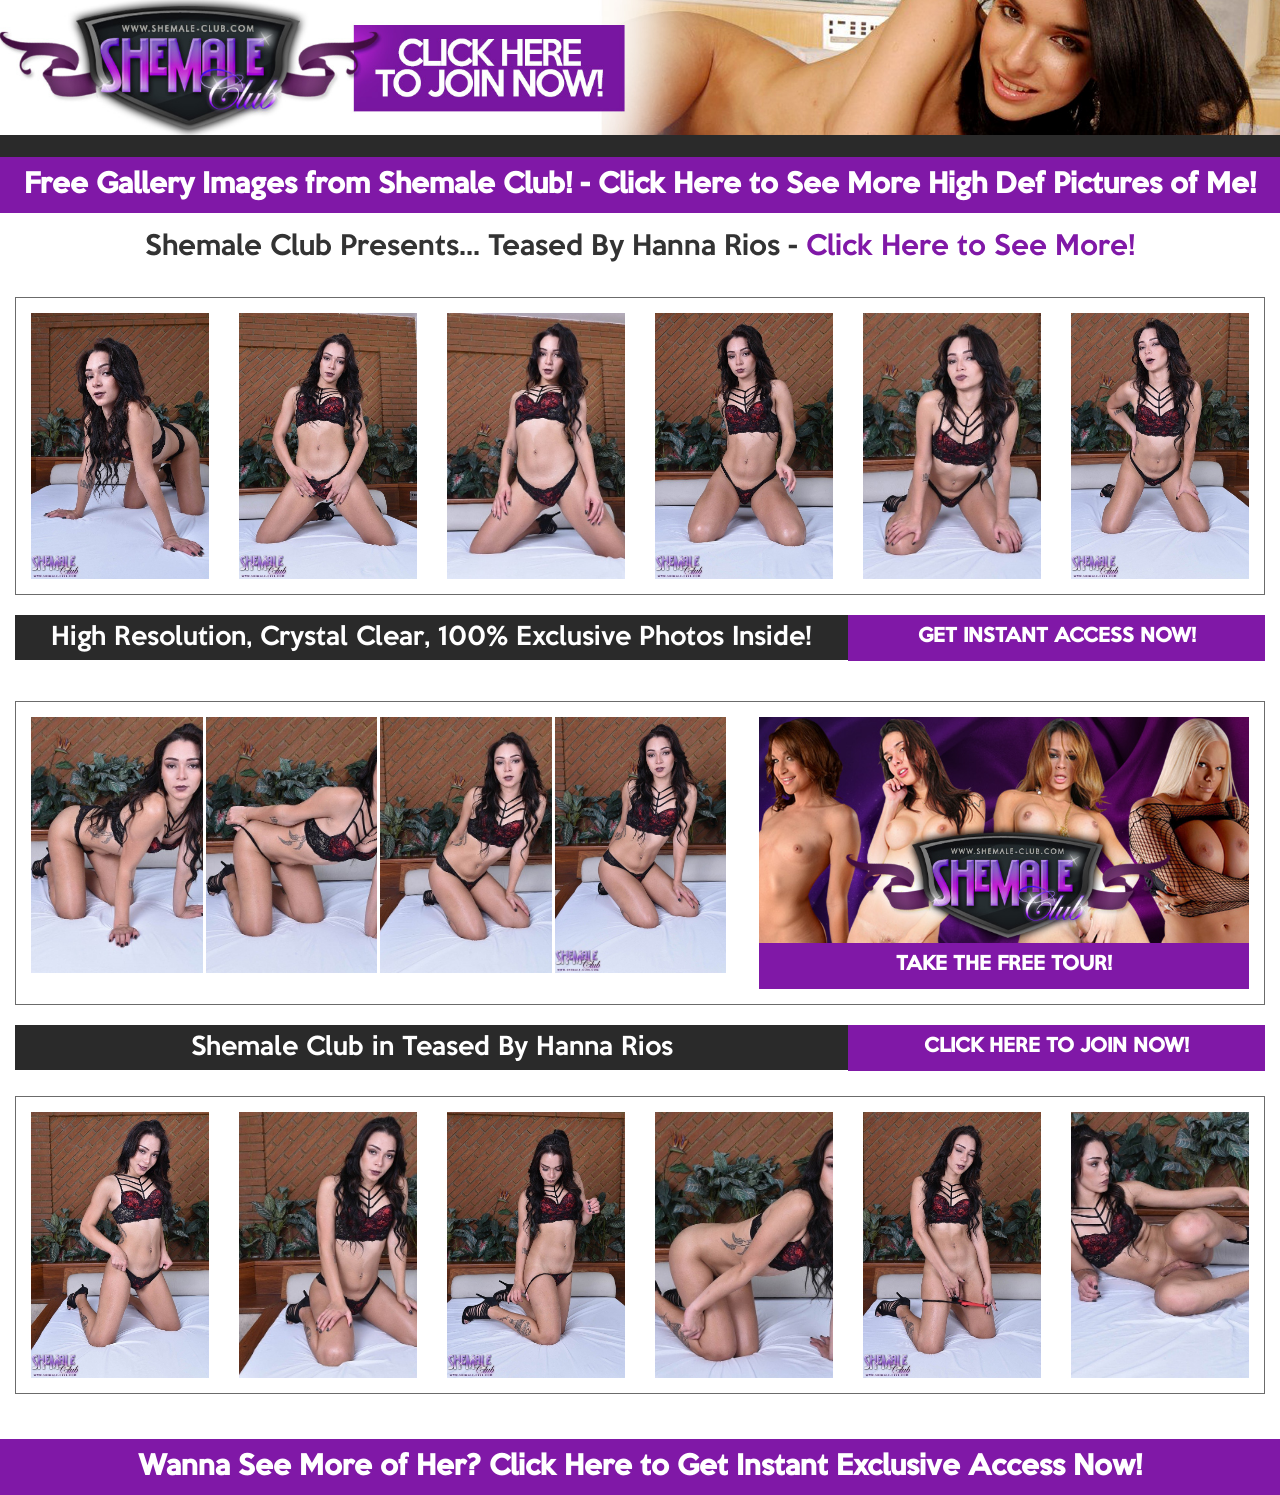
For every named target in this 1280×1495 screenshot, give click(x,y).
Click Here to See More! (970, 247)
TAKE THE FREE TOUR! (1004, 965)
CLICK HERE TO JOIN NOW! (1056, 1047)
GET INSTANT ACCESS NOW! (1057, 637)
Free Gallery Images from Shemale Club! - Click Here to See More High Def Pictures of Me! (640, 185)
